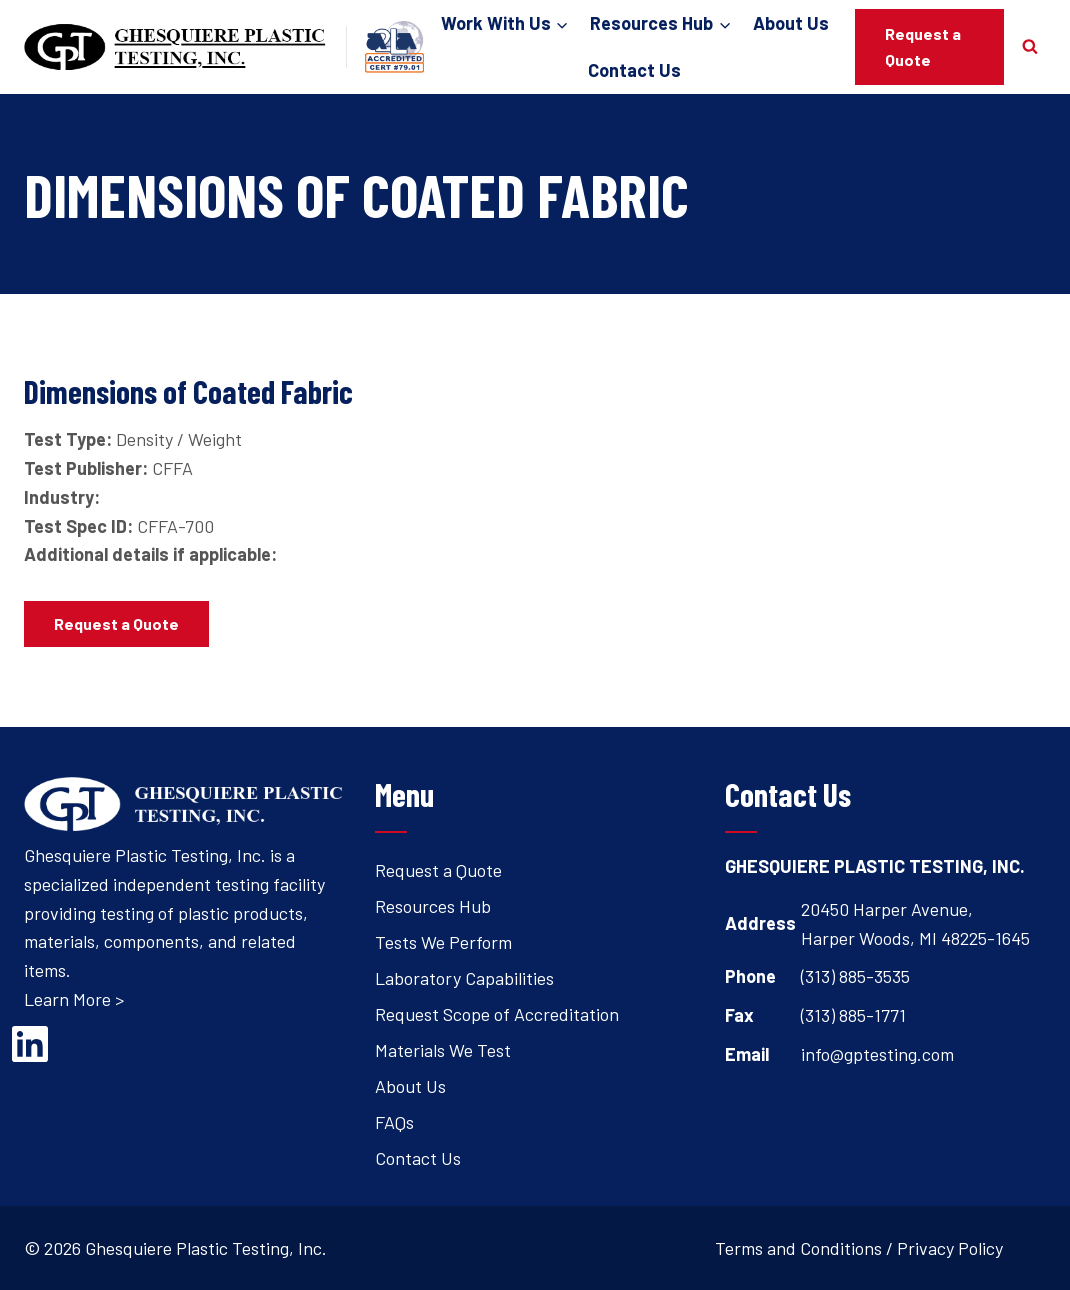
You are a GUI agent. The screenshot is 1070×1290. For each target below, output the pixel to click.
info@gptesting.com (877, 1054)
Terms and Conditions (798, 1248)
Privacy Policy (950, 1248)
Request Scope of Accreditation (497, 1014)
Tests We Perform (443, 942)
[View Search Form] (1030, 47)
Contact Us (634, 70)
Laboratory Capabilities (464, 978)
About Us (791, 23)
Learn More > (74, 999)
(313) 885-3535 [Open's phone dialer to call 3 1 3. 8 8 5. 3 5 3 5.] (855, 976)
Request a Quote (923, 46)
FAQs (394, 1122)
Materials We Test (443, 1050)
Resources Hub (433, 906)
